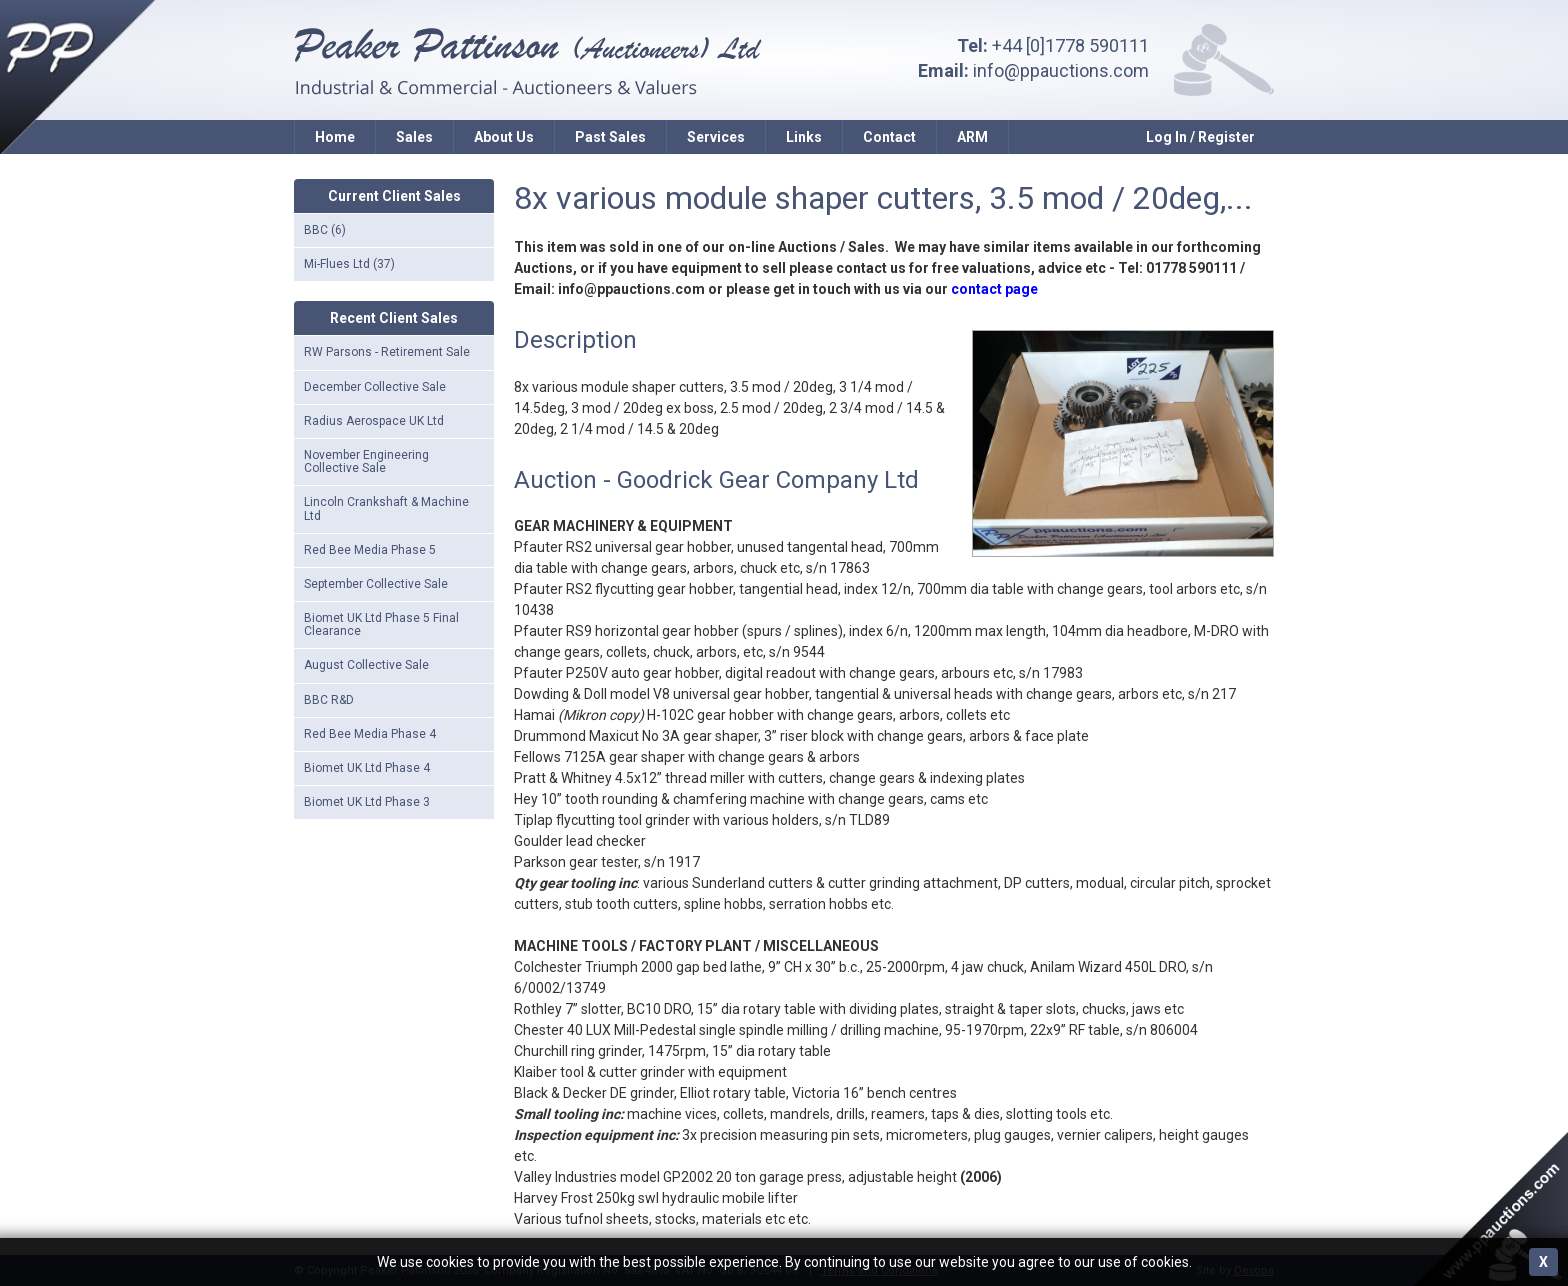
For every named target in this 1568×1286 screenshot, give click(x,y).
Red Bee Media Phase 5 (370, 550)
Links (804, 137)
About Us (504, 137)
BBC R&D (329, 700)
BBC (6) (325, 230)
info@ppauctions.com (1061, 70)
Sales (414, 137)
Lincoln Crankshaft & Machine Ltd (386, 508)
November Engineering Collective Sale (366, 461)
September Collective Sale (376, 584)
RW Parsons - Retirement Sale (387, 352)
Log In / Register (1200, 137)
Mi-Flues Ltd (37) (349, 264)
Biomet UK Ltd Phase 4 (367, 768)
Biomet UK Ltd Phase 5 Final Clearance (381, 624)
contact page (994, 289)
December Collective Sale (375, 387)
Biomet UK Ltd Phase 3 (367, 802)
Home (335, 137)
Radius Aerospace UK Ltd (374, 421)
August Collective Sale (366, 665)
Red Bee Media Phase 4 (370, 734)
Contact (889, 137)
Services (716, 137)
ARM (972, 137)
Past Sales (610, 137)
